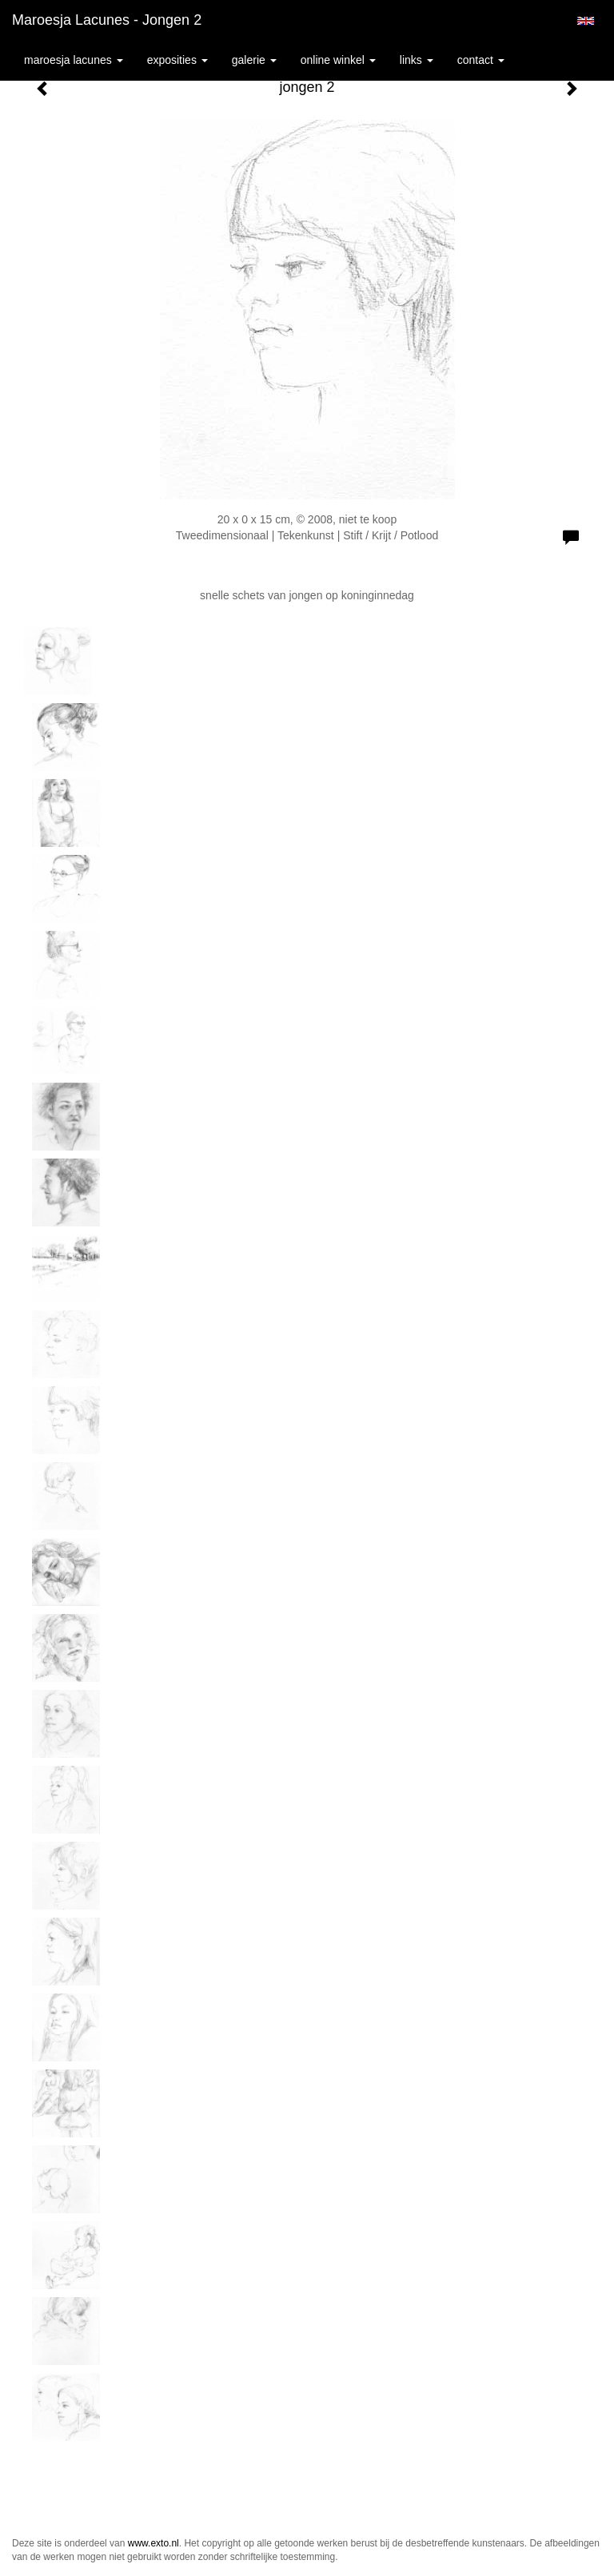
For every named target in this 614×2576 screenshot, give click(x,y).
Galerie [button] (254, 60)
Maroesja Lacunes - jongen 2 (106, 20)
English (585, 21)
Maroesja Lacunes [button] (73, 60)
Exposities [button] (177, 60)
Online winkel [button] (338, 60)
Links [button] (416, 60)
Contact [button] (480, 60)
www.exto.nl (153, 2543)
